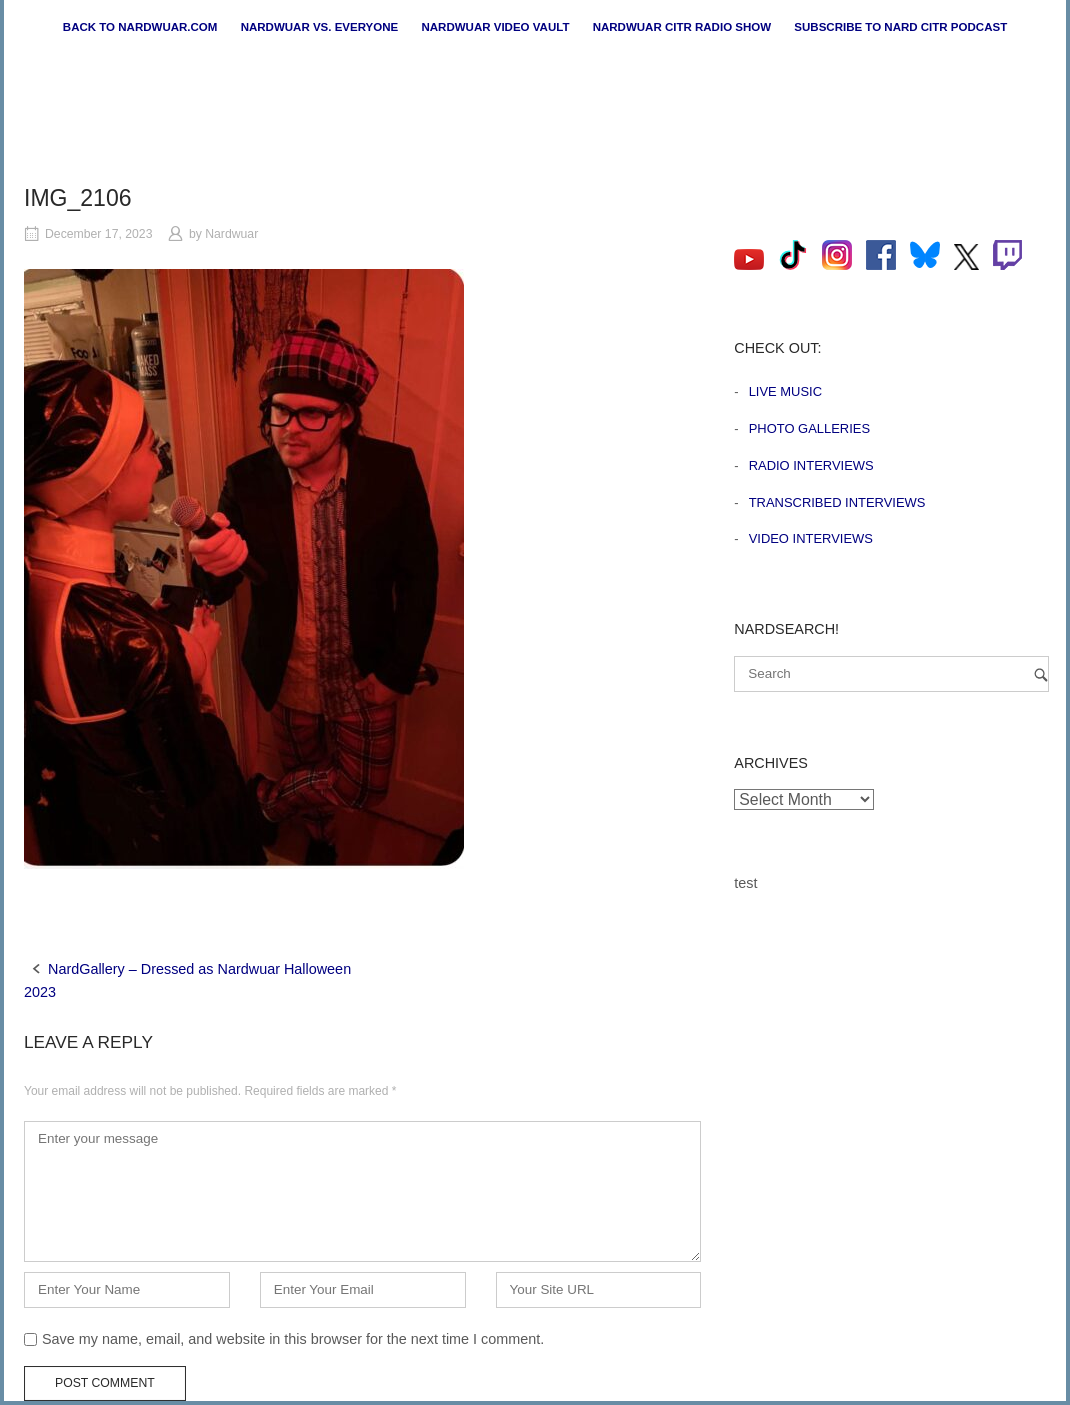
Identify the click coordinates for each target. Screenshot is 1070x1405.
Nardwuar (231, 234)
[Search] (1041, 674)
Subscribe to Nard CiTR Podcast (900, 27)
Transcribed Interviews (837, 502)
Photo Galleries (809, 428)
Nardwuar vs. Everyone (320, 27)
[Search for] (891, 674)
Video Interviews (811, 538)
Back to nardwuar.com (140, 27)
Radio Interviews (811, 465)
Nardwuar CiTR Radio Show (682, 27)
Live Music (785, 391)
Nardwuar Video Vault (495, 27)
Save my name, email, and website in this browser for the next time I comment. (293, 1339)
